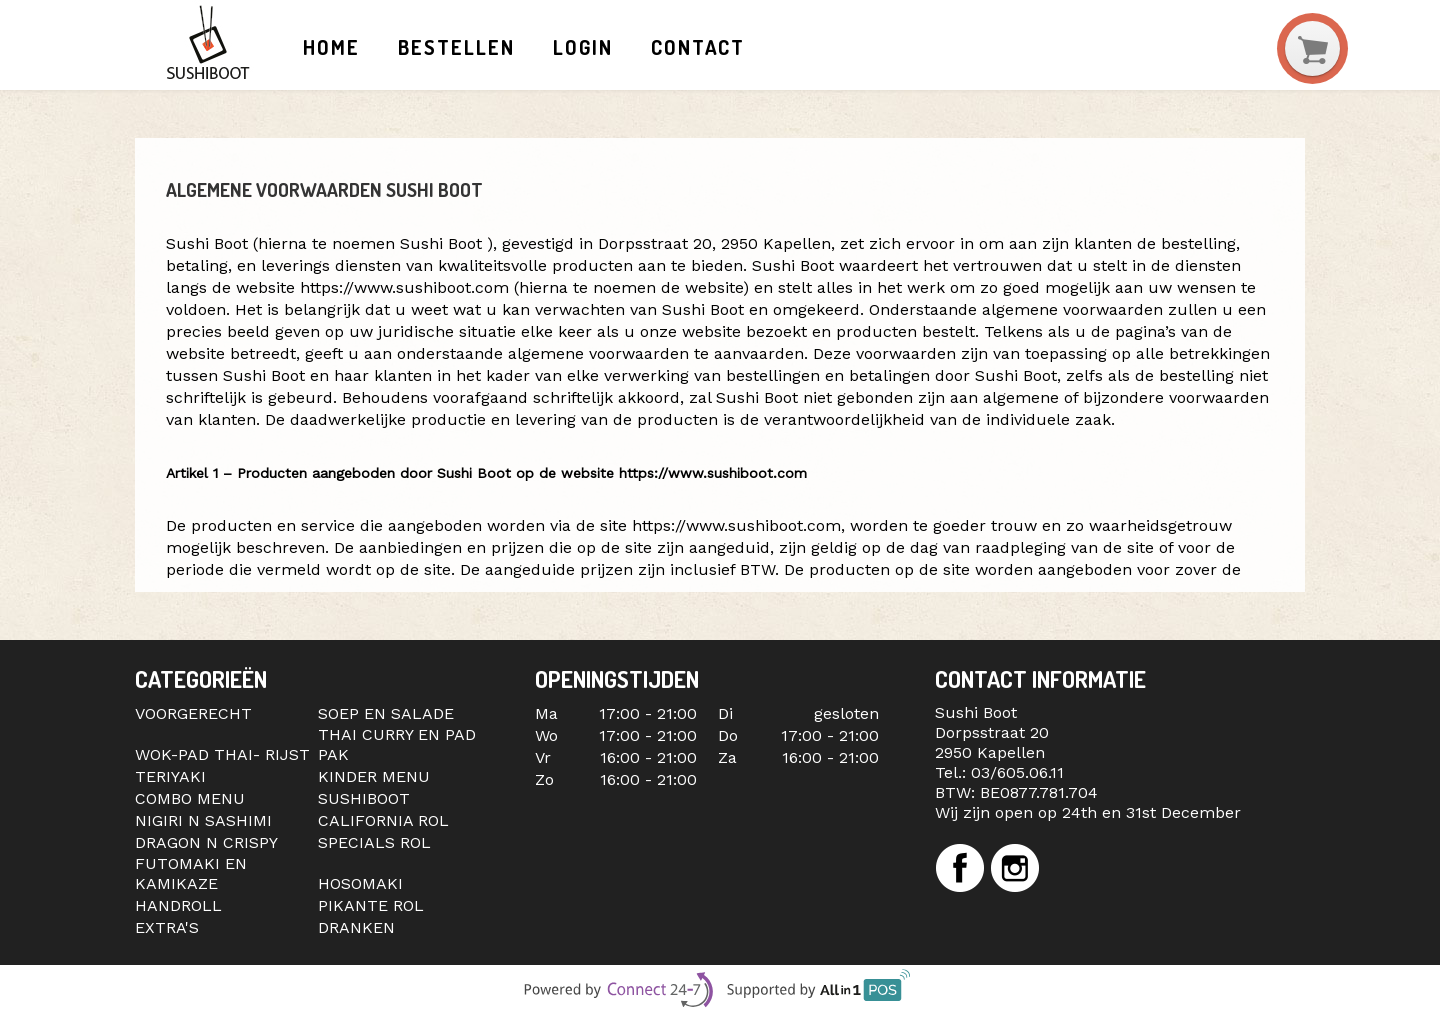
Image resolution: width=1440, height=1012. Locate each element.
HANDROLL (178, 905)
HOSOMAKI (360, 883)
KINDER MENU (374, 776)
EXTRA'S (167, 927)
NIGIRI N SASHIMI (203, 820)
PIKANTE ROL (371, 905)
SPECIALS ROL (374, 842)
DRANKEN (356, 927)
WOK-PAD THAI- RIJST (222, 754)
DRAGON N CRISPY (206, 842)
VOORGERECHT (193, 713)
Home (331, 47)
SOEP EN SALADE (386, 713)
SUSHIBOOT (364, 798)
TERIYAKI (170, 776)
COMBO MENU (190, 798)
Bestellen (456, 47)
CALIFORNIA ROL (383, 820)
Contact (698, 47)
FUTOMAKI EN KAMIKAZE (191, 873)
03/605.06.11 (1017, 772)
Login (583, 47)
